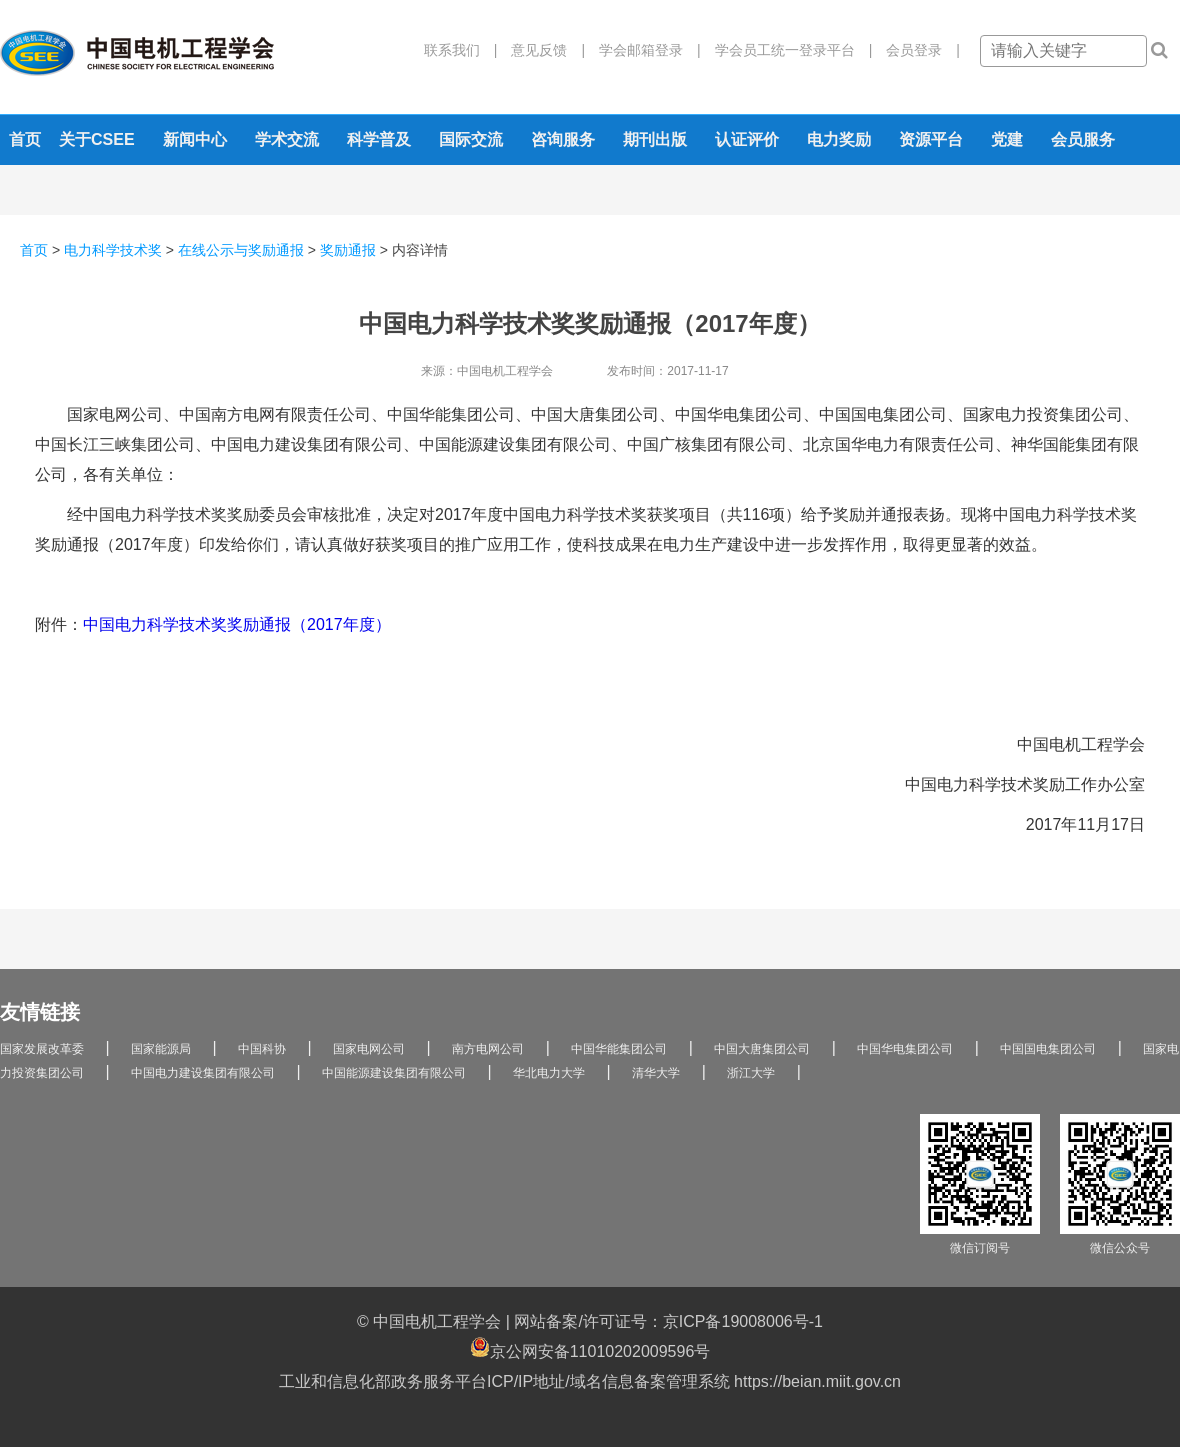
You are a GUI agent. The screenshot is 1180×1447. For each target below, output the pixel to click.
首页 (25, 139)
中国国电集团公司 (1048, 1049)
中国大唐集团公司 (762, 1049)
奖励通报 (348, 250)
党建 (1007, 139)
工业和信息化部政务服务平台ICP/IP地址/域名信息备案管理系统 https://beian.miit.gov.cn (590, 1381)
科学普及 (379, 139)
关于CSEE (97, 139)
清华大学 (656, 1073)
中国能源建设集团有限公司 (394, 1073)
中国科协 (262, 1049)
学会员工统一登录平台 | (787, 50)
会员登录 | (916, 50)
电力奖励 (839, 139)
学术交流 (287, 139)
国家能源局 (161, 1049)
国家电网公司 (369, 1049)
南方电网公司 (488, 1049)
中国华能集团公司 (619, 1049)
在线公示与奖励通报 (241, 250)
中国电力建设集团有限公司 (203, 1073)
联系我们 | (461, 50)
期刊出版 (655, 139)
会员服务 (1083, 139)
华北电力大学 (549, 1073)
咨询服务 (563, 139)
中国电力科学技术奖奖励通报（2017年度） (237, 624)
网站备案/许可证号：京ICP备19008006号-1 (668, 1321)
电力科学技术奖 (113, 250)
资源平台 (931, 139)
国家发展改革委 (42, 1049)
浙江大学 (751, 1073)
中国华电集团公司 (905, 1049)
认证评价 (747, 139)
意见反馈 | (541, 50)
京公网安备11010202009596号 (590, 1348)
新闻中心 (195, 139)
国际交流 (471, 139)
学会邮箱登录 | (643, 50)
